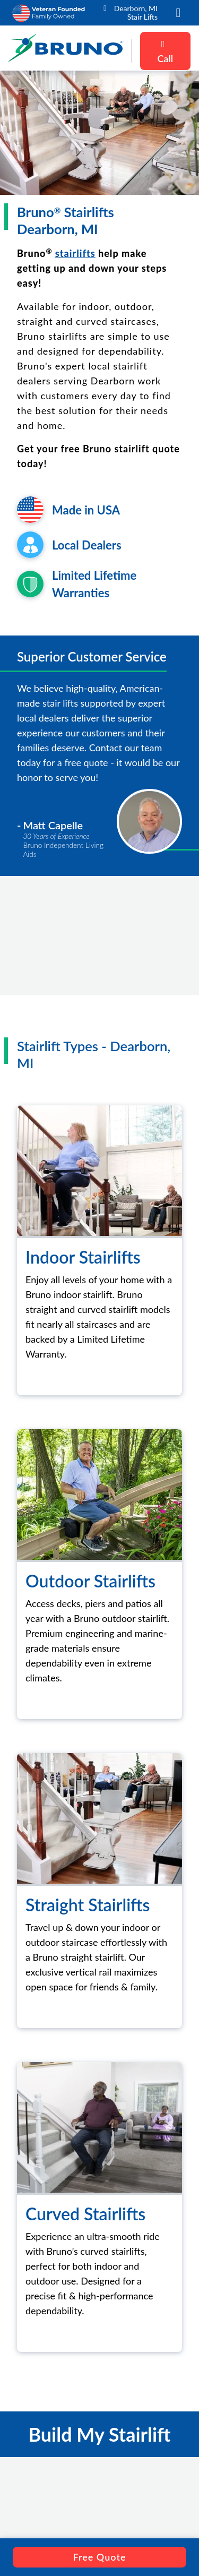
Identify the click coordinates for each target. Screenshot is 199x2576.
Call (165, 51)
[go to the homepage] (65, 51)
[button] (178, 12)
